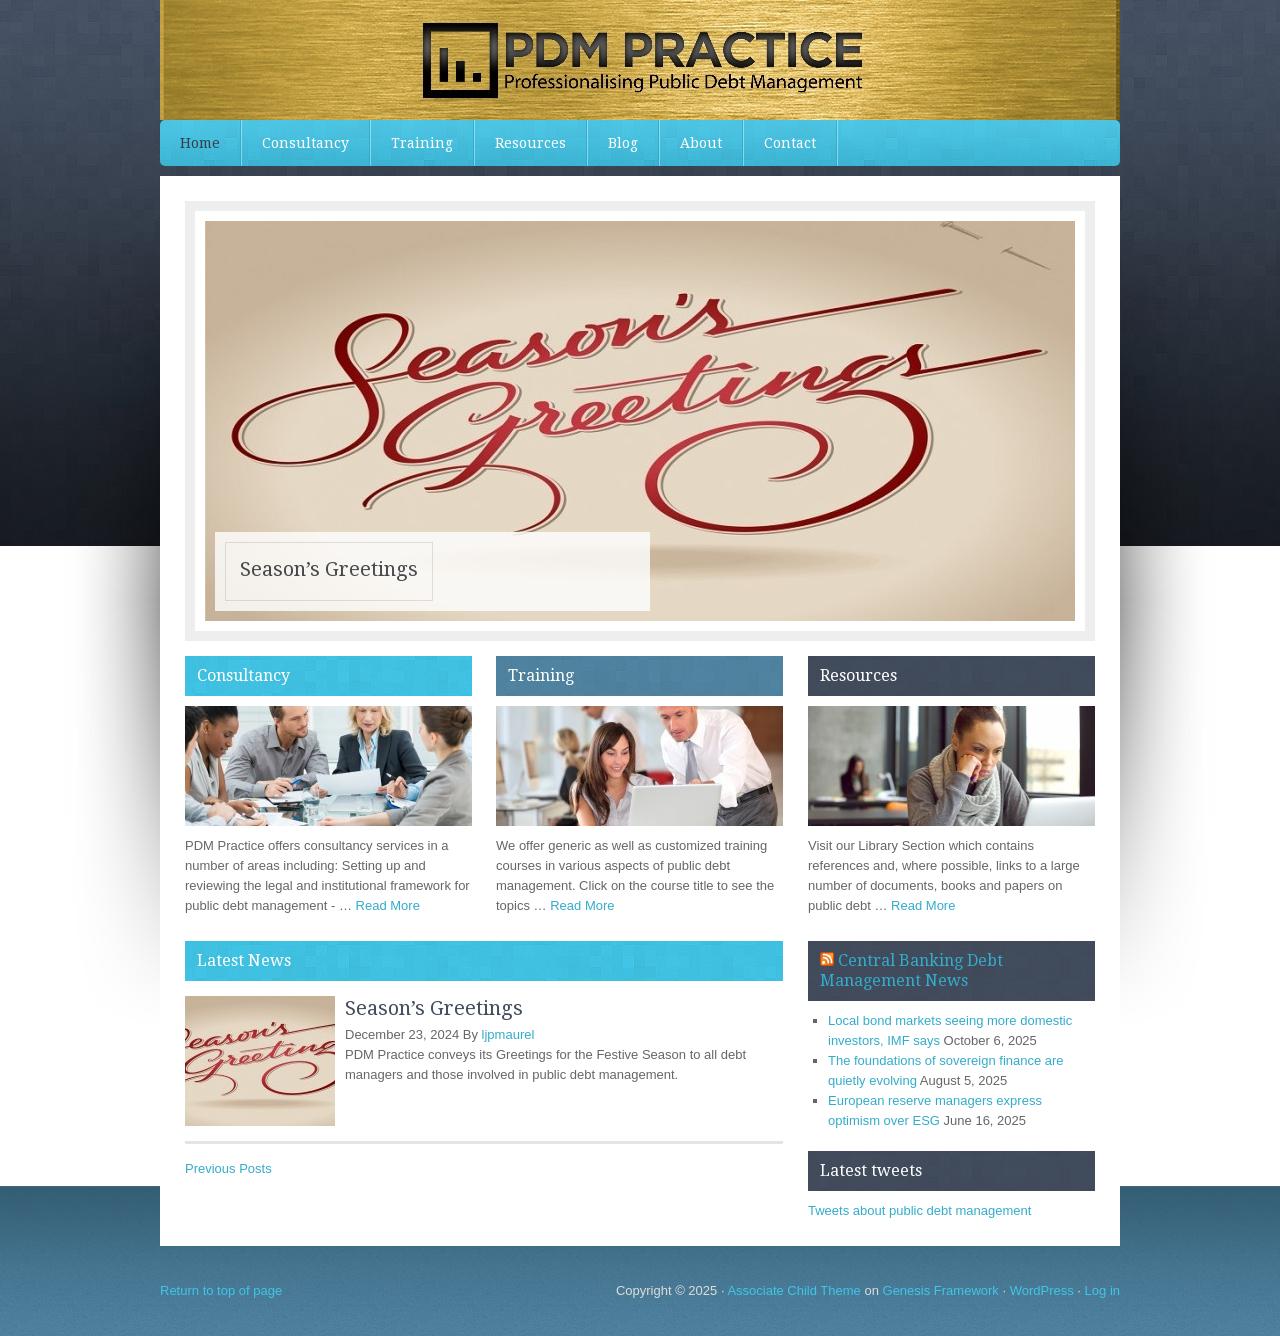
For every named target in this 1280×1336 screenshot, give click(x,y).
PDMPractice (640, 60)
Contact (790, 143)
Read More (388, 905)
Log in (1102, 1290)
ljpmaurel (508, 1034)
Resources (530, 143)
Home (200, 143)
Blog (623, 143)
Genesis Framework (941, 1290)
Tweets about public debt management (919, 1210)
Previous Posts (228, 1168)
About (701, 143)
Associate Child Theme (793, 1290)
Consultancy (305, 143)
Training (422, 143)
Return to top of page (221, 1290)
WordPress (1042, 1290)
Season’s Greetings (329, 569)
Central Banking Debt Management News (911, 970)
